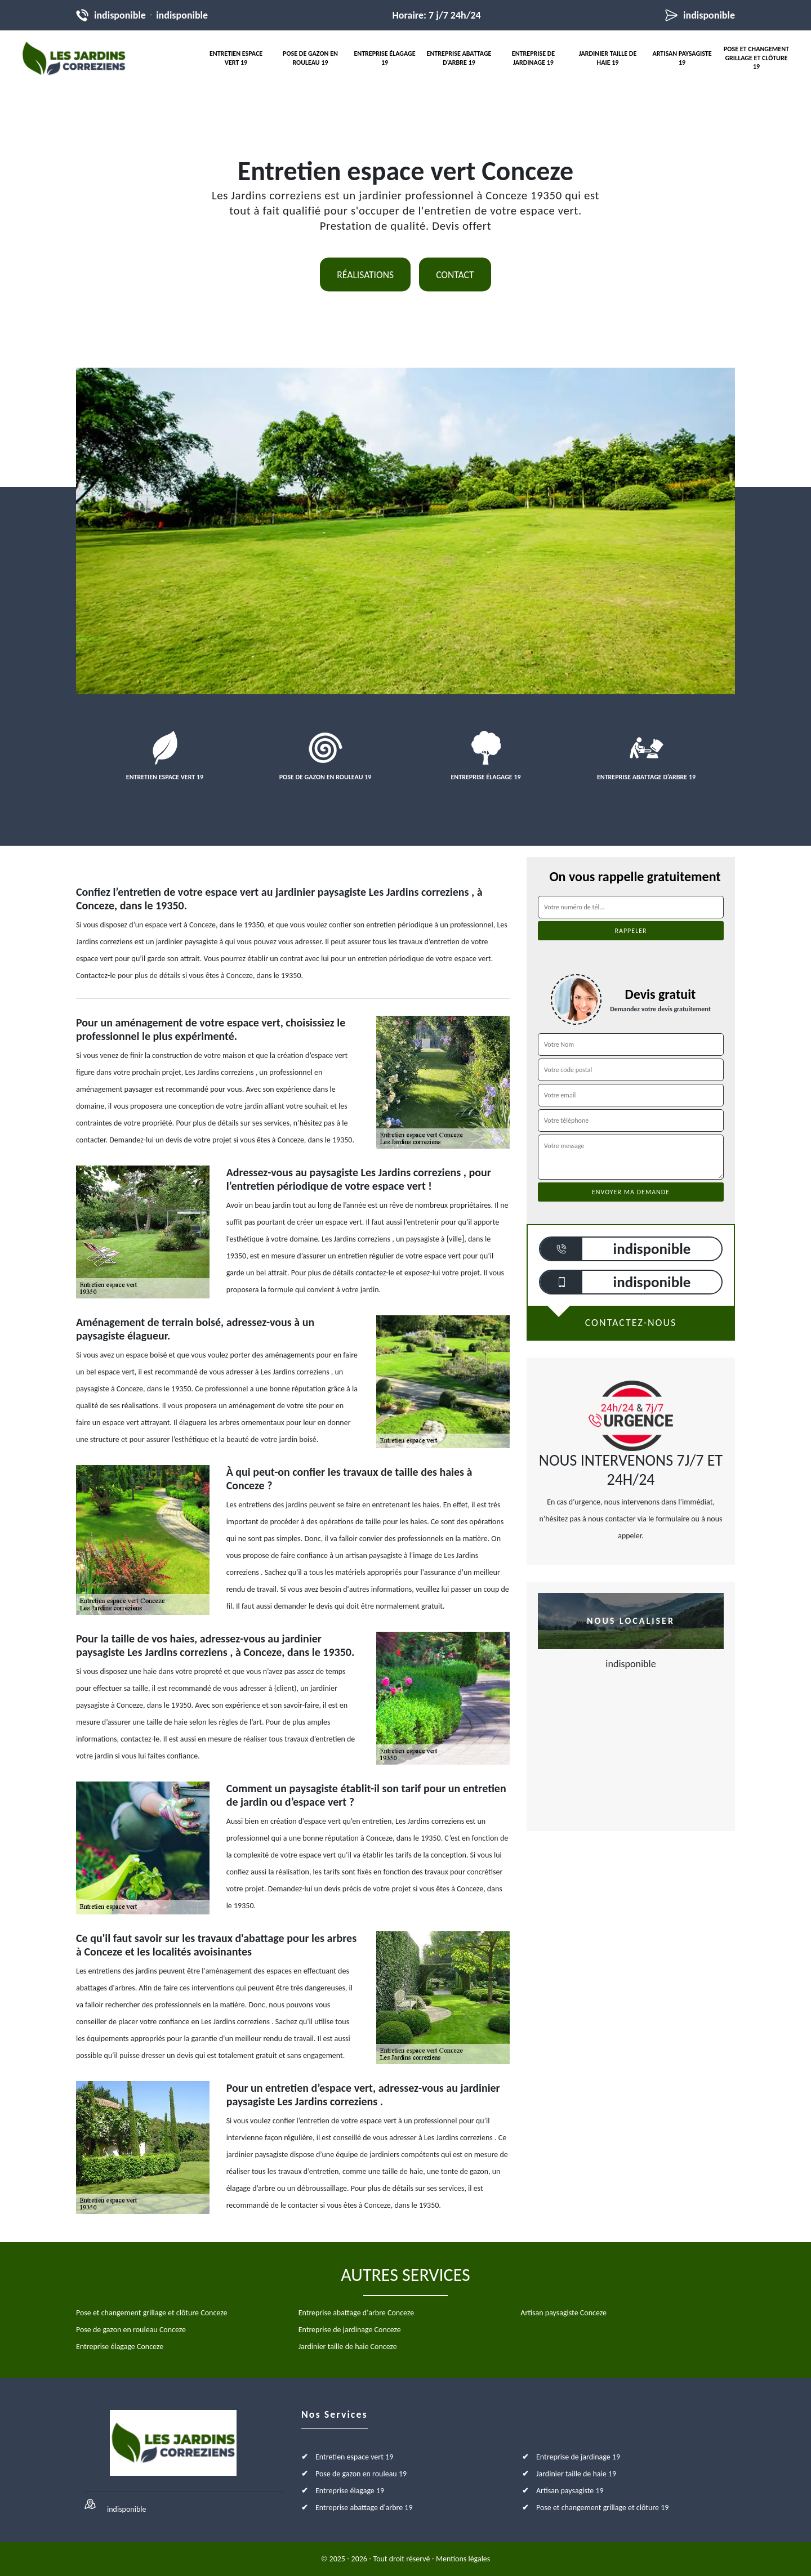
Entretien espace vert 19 (236, 58)
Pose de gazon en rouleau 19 (310, 58)
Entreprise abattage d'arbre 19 (459, 58)
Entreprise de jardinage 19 (533, 58)
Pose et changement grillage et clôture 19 (756, 57)
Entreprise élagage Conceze (119, 2346)
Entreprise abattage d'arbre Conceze (356, 2313)
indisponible (120, 15)
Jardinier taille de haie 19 (608, 58)
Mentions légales (463, 2559)
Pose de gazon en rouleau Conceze (131, 2329)
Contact (455, 275)
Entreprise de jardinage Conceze (349, 2329)
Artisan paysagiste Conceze (563, 2313)
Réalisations (365, 275)
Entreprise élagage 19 (384, 58)
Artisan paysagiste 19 (681, 58)
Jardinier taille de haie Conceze (347, 2346)
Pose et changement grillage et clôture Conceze (151, 2313)
